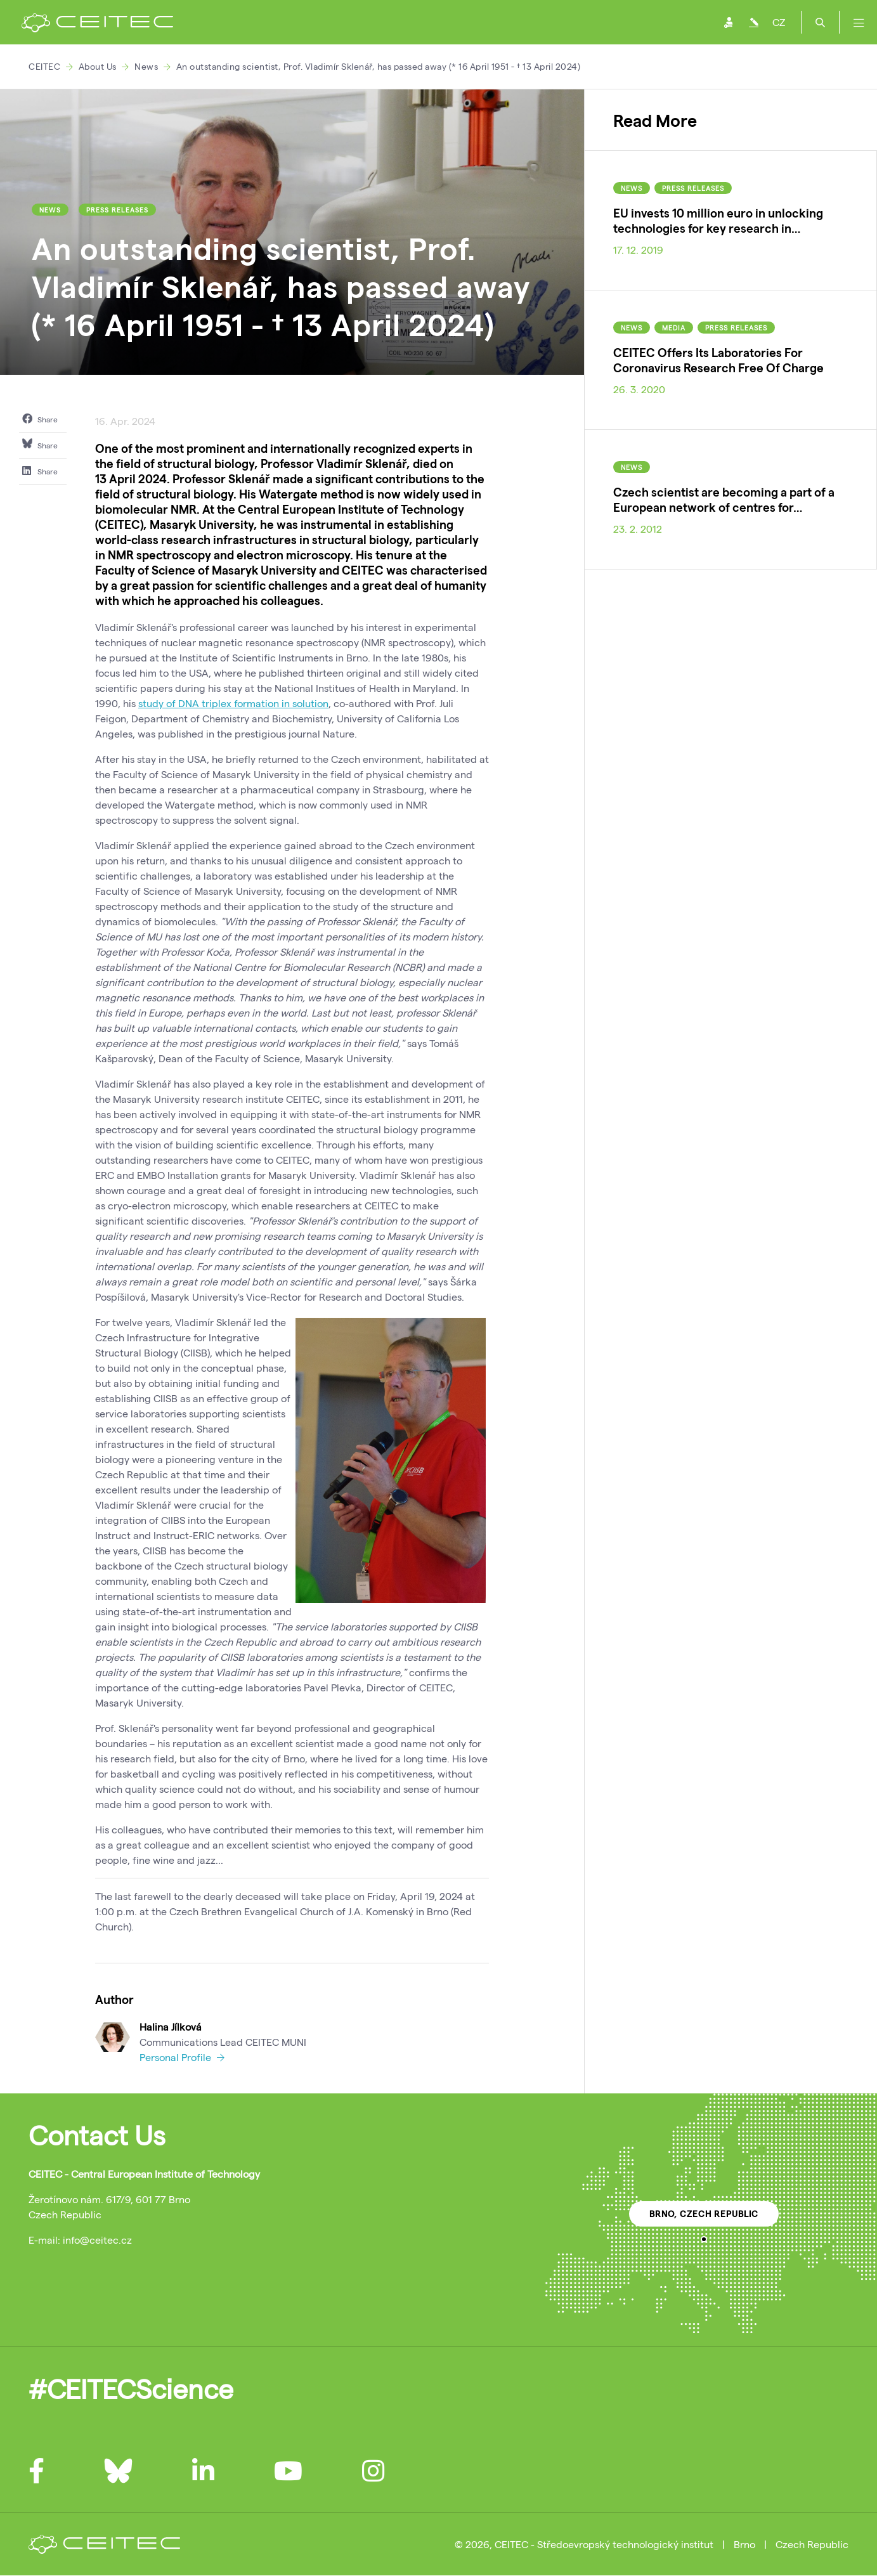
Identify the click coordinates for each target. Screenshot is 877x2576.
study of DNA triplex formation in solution (233, 703)
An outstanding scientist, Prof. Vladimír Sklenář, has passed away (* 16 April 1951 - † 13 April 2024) (378, 66)
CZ (778, 22)
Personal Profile (182, 2057)
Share (40, 418)
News (146, 66)
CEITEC (44, 66)
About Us (98, 66)
